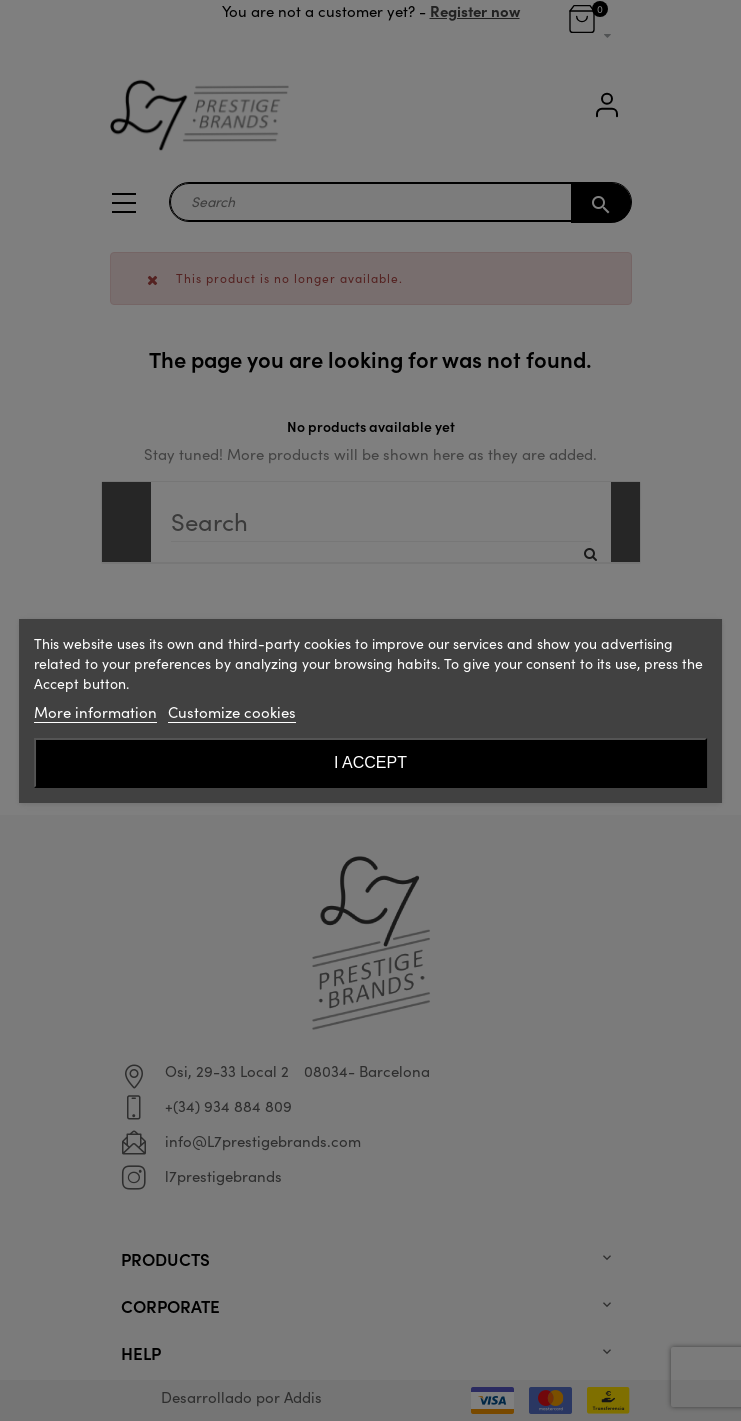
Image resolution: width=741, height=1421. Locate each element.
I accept (370, 762)
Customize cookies (232, 712)
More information (95, 712)
